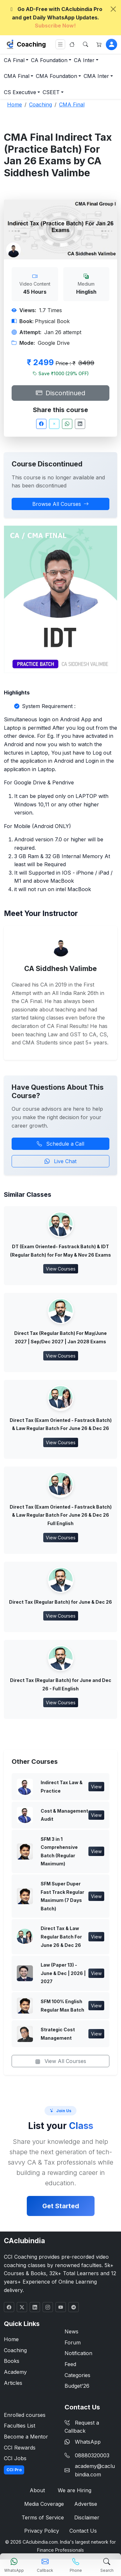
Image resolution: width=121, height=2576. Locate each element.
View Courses (61, 1269)
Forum (73, 2342)
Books (11, 2361)
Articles (13, 2383)
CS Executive (20, 92)
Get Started (60, 2206)
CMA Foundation (56, 76)
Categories (77, 2375)
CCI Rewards (19, 2447)
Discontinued (60, 393)
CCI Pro (14, 2469)
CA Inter (84, 60)
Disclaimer (86, 2517)
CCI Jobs (15, 2458)
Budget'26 (77, 2386)
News (71, 2331)
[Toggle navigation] (60, 44)
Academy (15, 2372)
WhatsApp (83, 2442)
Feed (70, 2364)
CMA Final (16, 76)
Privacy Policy (41, 2530)
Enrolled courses (24, 2415)
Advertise (85, 2504)
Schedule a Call (60, 1144)
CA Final (14, 60)
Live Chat (60, 1161)
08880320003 (92, 2455)
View (96, 1786)
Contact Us (83, 2530)
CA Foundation (49, 60)
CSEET (51, 92)
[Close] (113, 9)
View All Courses (60, 2061)
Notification (78, 2353)
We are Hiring (74, 2490)
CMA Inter (96, 76)
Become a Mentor (26, 2436)
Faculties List (19, 2425)
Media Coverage (44, 2504)
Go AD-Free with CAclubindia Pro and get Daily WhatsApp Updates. (55, 17)
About (37, 2490)
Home (11, 2339)
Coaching (31, 44)
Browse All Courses (60, 504)
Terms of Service (43, 2517)
